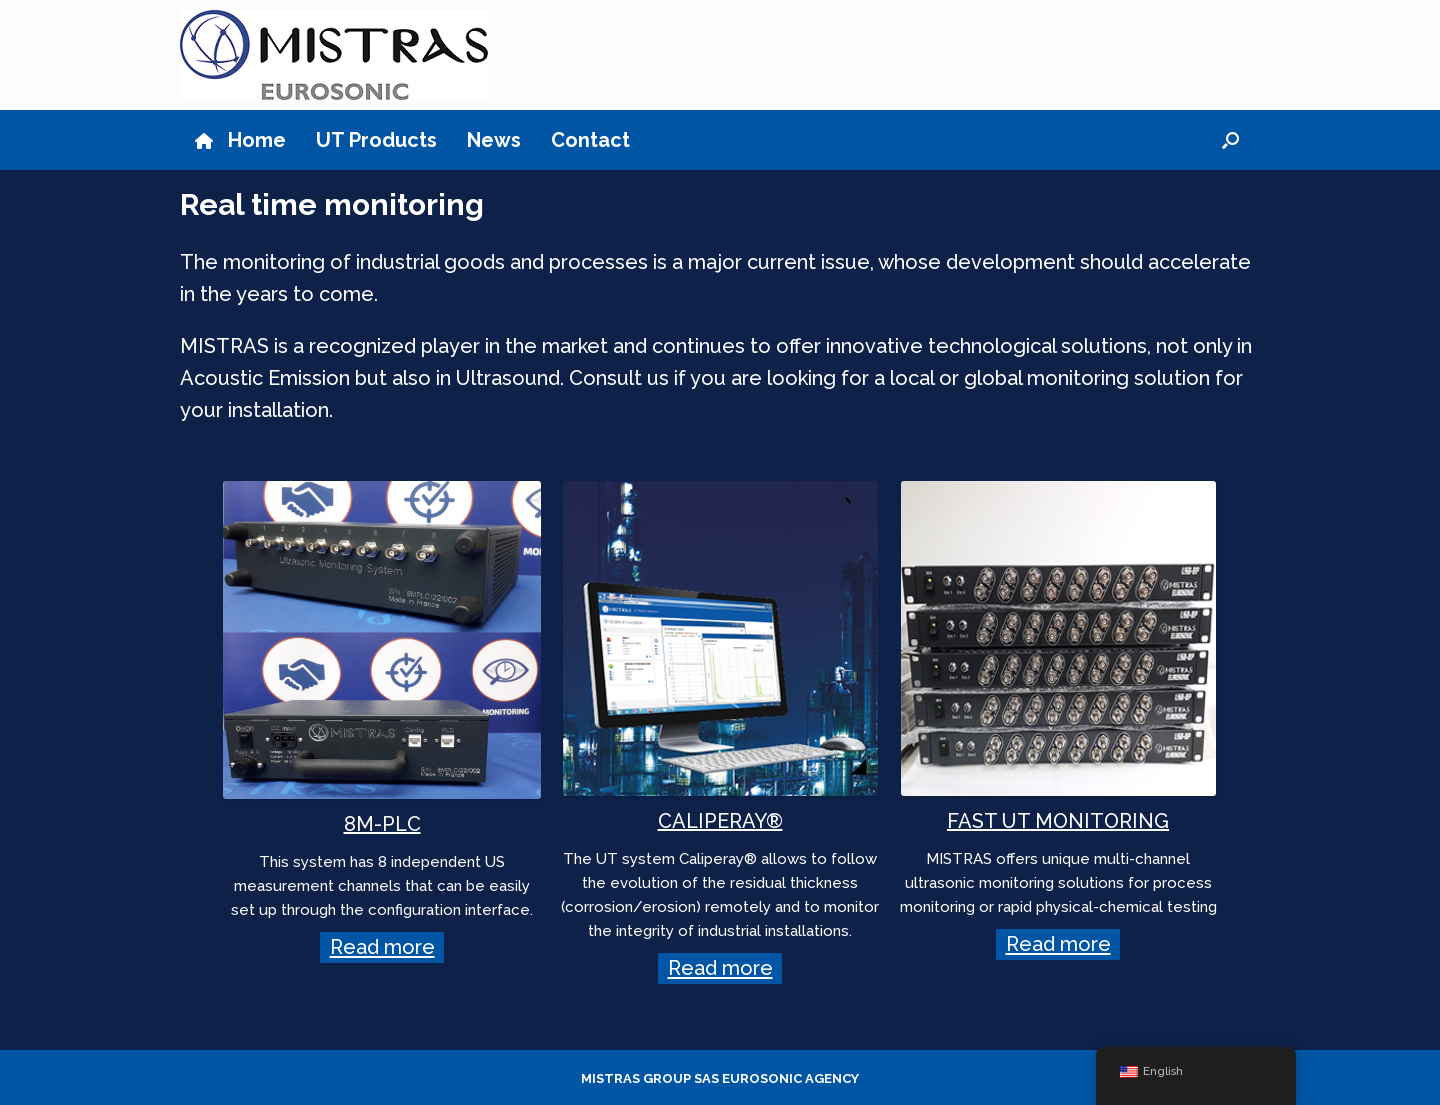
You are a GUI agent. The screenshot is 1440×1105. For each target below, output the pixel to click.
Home (240, 140)
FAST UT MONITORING (1058, 821)
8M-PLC (382, 824)
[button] (1230, 140)
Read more (382, 948)
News (494, 140)
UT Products (376, 140)
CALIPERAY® (720, 821)
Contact (590, 140)
